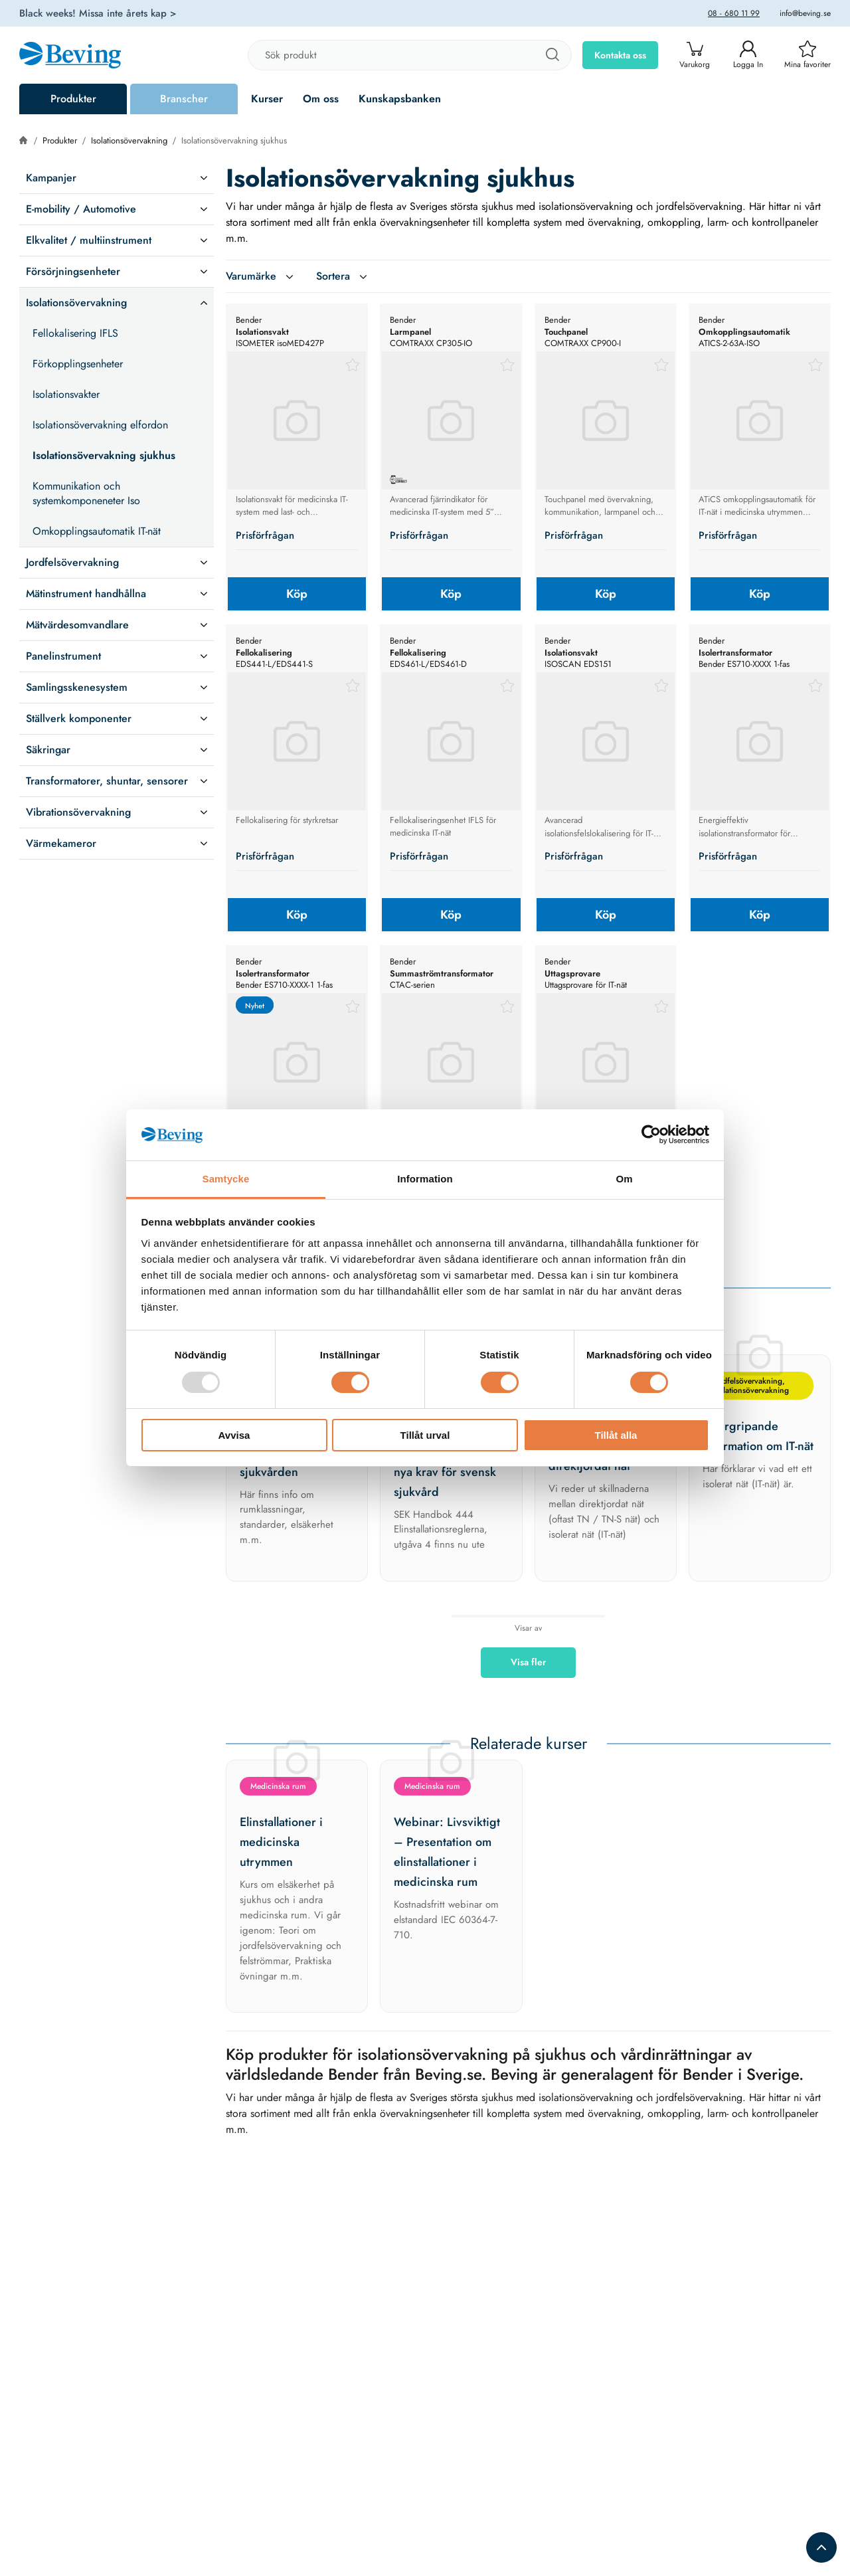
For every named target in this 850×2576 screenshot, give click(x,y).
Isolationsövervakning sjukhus (234, 140)
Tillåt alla (616, 1435)
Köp (296, 593)
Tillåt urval (425, 1435)
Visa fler (528, 1662)
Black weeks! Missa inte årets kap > (98, 13)
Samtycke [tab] (226, 1178)
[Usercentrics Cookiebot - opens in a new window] (651, 1135)
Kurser (267, 98)
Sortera (343, 276)
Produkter (73, 98)
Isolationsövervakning (129, 140)
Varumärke (261, 276)
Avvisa (234, 1435)
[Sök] (552, 55)
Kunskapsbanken (400, 98)
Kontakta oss (620, 55)
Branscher (184, 98)
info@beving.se (805, 13)
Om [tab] (624, 1178)
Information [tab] (425, 1178)
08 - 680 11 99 (734, 13)
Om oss (321, 98)
